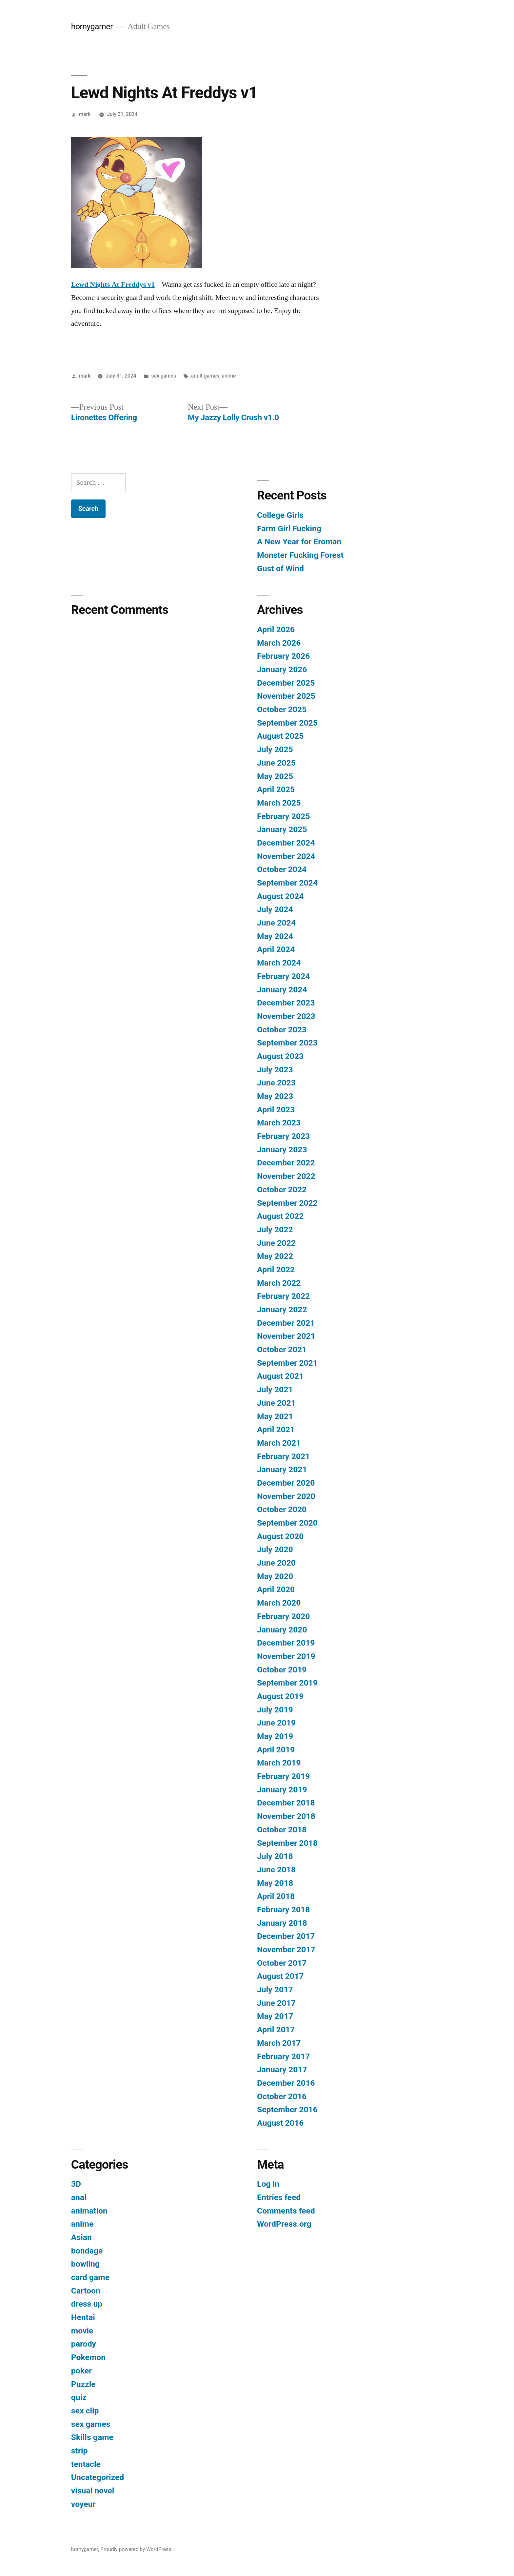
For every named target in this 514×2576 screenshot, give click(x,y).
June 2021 (276, 1403)
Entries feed (279, 2197)
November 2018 (286, 1816)
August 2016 (280, 2123)
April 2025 (276, 789)
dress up (87, 2304)
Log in (268, 2184)
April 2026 (276, 629)
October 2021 (281, 1349)
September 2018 (287, 1843)
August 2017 (280, 1976)
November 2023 (286, 1016)
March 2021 (279, 1443)
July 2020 (275, 1549)
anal (79, 2197)
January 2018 (282, 1923)
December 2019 (286, 1643)
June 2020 (276, 1563)
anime (229, 376)
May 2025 (275, 776)
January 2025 (282, 829)
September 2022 (287, 1203)
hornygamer (92, 26)
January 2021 (282, 1469)
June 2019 (276, 1722)
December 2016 (286, 2083)
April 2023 (276, 1109)
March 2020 (279, 1603)
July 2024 (275, 909)
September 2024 (287, 883)
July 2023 (275, 1069)
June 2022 (276, 1243)
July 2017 (275, 1989)
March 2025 (279, 803)
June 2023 (276, 1082)
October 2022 (281, 1189)
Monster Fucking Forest (300, 555)
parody (83, 2344)
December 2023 (286, 1002)
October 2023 (281, 1029)
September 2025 (287, 723)
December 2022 (286, 1162)
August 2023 (280, 1056)
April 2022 (276, 1269)
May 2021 (275, 1416)
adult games (205, 376)
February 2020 (283, 1616)
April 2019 (276, 1749)
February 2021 (283, 1456)
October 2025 (281, 709)
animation (89, 2210)
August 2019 (280, 1696)
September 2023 (287, 1042)
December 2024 (286, 843)
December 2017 (286, 1936)
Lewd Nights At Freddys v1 (113, 284)
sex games (163, 376)
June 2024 (276, 922)
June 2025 (276, 763)
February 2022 (283, 1296)
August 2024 (280, 896)
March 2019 (279, 1762)
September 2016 (287, 2109)
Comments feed (286, 2210)
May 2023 (275, 1096)
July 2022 (275, 1229)
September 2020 (287, 1523)
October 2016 (281, 2096)
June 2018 (276, 1869)
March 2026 (279, 643)
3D (76, 2184)
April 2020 (276, 1589)
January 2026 (282, 669)
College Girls (280, 515)
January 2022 (282, 1309)
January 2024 (282, 989)
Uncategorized (97, 2477)
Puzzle (83, 2384)
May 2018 (275, 1883)
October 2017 (281, 1963)
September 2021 (287, 1363)
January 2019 (282, 1789)
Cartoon (85, 2290)
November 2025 (286, 696)
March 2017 (279, 2043)
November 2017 (286, 1949)
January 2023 (282, 1149)
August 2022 (280, 1216)
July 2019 (275, 1709)
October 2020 (281, 1509)
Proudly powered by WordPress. (136, 2549)
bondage (87, 2250)
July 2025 (275, 749)
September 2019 (287, 1683)
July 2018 (275, 1856)
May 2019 (275, 1736)
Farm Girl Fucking (289, 528)
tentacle (86, 2464)
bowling (85, 2264)
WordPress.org (284, 2224)
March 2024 (279, 962)
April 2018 (276, 1896)
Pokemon (88, 2357)
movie (82, 2330)
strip (79, 2450)
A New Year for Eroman (299, 541)
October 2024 (281, 869)
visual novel (92, 2490)
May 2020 (275, 1576)
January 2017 (282, 2069)
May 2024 (275, 936)
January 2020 (282, 1629)
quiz (79, 2397)
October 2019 (281, 1669)
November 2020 (286, 1496)
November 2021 (286, 1336)
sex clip (85, 2410)
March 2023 (279, 1122)
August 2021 (280, 1376)
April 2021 (276, 1429)
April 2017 (276, 2029)
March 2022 (279, 1283)
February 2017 (283, 2056)
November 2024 (286, 856)
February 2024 (283, 976)
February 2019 (283, 1776)
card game (90, 2277)
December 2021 (286, 1323)
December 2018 (286, 1802)
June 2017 (276, 2003)
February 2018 (283, 1909)
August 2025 (280, 736)
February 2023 (283, 1136)
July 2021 (275, 1389)
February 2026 (283, 656)
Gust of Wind (280, 568)
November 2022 (286, 1176)
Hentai (83, 2317)
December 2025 (286, 683)
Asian (81, 2237)
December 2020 (286, 1483)
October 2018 (281, 1829)
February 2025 (283, 816)
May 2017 (275, 2016)
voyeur (83, 2504)
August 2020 (280, 1536)
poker (81, 2370)
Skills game (92, 2437)
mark (85, 114)
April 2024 (276, 949)
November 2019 (286, 1656)
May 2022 (275, 1256)
